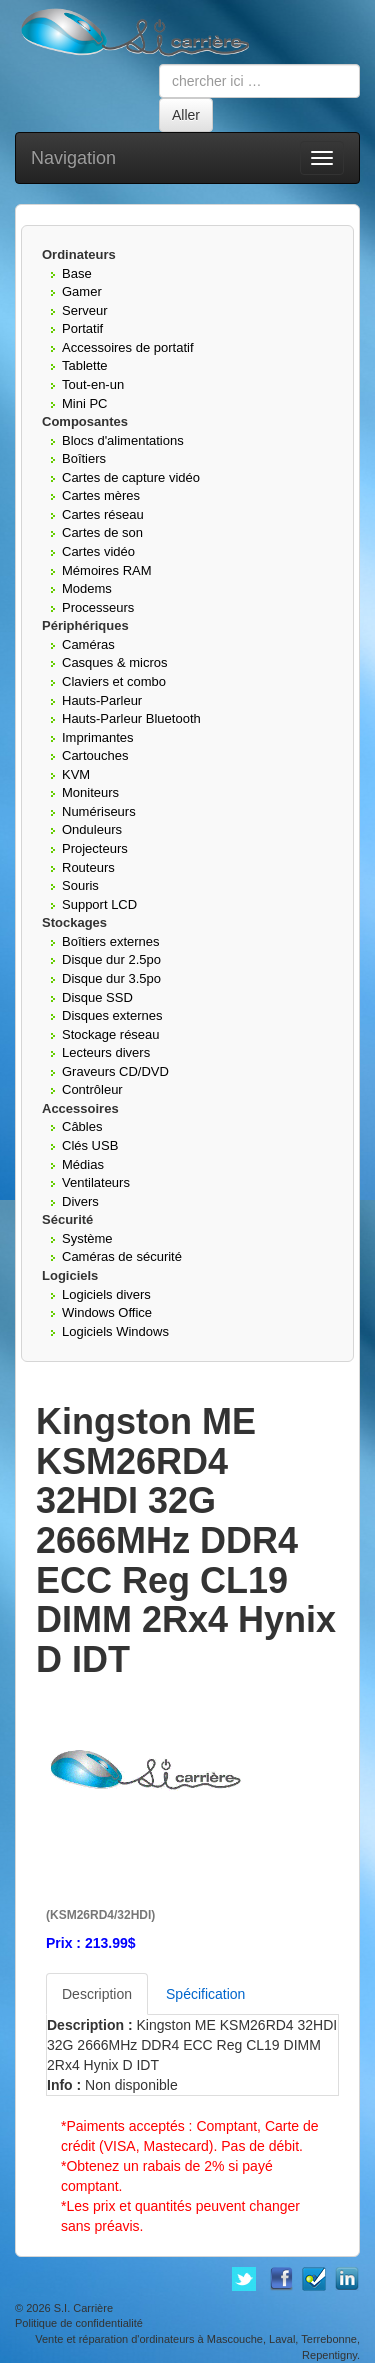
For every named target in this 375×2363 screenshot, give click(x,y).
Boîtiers (84, 458)
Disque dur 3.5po (111, 978)
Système (87, 1238)
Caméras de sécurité (122, 1256)
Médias (83, 1164)
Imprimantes (98, 737)
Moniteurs (90, 792)
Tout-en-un (93, 384)
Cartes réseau (103, 514)
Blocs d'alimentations (123, 440)
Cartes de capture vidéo (131, 477)
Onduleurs (92, 829)
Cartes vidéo (98, 551)
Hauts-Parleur (102, 700)
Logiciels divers (106, 1294)
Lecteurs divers (106, 1052)
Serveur (85, 310)
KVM (76, 774)
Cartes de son (102, 532)
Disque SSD (97, 997)
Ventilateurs (96, 1182)
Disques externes (112, 1015)
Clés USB (90, 1145)
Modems (87, 588)
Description (97, 1994)
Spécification (205, 1994)
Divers (80, 1201)
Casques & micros (114, 662)
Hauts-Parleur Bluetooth (131, 718)
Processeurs (98, 607)
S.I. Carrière (83, 2308)
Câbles (82, 1126)
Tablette (85, 365)
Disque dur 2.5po (111, 959)
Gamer (82, 291)
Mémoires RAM (107, 570)
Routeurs (88, 867)
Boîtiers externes (111, 941)
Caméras (88, 644)
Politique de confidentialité (79, 2323)
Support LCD (99, 904)
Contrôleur (92, 1089)
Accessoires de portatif (128, 347)
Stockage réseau (111, 1034)
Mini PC (85, 403)
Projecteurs (95, 848)
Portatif (82, 328)
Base (77, 273)
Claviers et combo (114, 681)
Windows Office (107, 1312)
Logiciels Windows (115, 1331)
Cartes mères (101, 495)
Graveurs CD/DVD (115, 1071)
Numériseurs (99, 811)
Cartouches (95, 755)
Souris (80, 885)
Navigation (73, 158)
